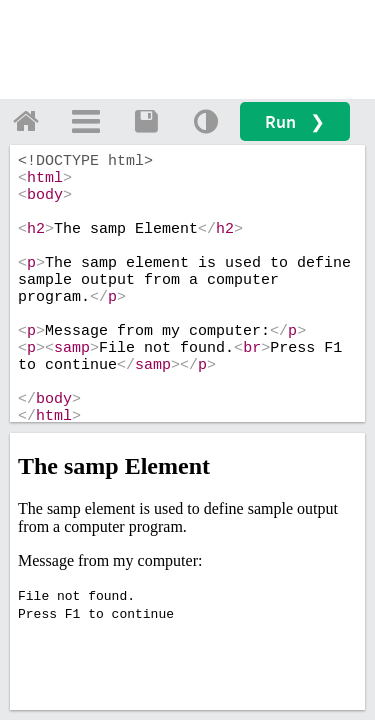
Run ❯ (295, 121)
